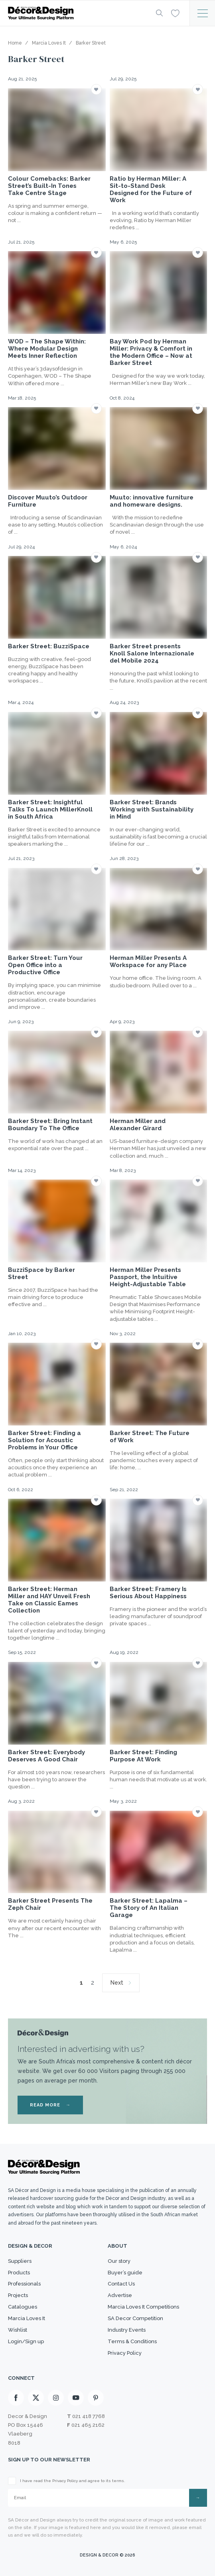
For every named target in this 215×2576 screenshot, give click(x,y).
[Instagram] (56, 2397)
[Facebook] (16, 2397)
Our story (119, 2261)
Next (116, 1982)
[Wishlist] (175, 13)
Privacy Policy (125, 2353)
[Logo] (75, 13)
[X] (36, 2397)
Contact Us (121, 2284)
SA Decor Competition (135, 2318)
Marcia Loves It (26, 2318)
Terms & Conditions (132, 2341)
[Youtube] (76, 2397)
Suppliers (20, 2261)
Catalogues (22, 2307)
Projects (18, 2295)
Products (19, 2273)
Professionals (24, 2284)
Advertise (120, 2295)
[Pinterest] (96, 2397)
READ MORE (50, 2105)
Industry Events (127, 2330)
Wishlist (17, 2330)
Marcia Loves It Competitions (143, 2307)
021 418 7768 (88, 2416)
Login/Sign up (26, 2341)
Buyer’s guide (125, 2273)
